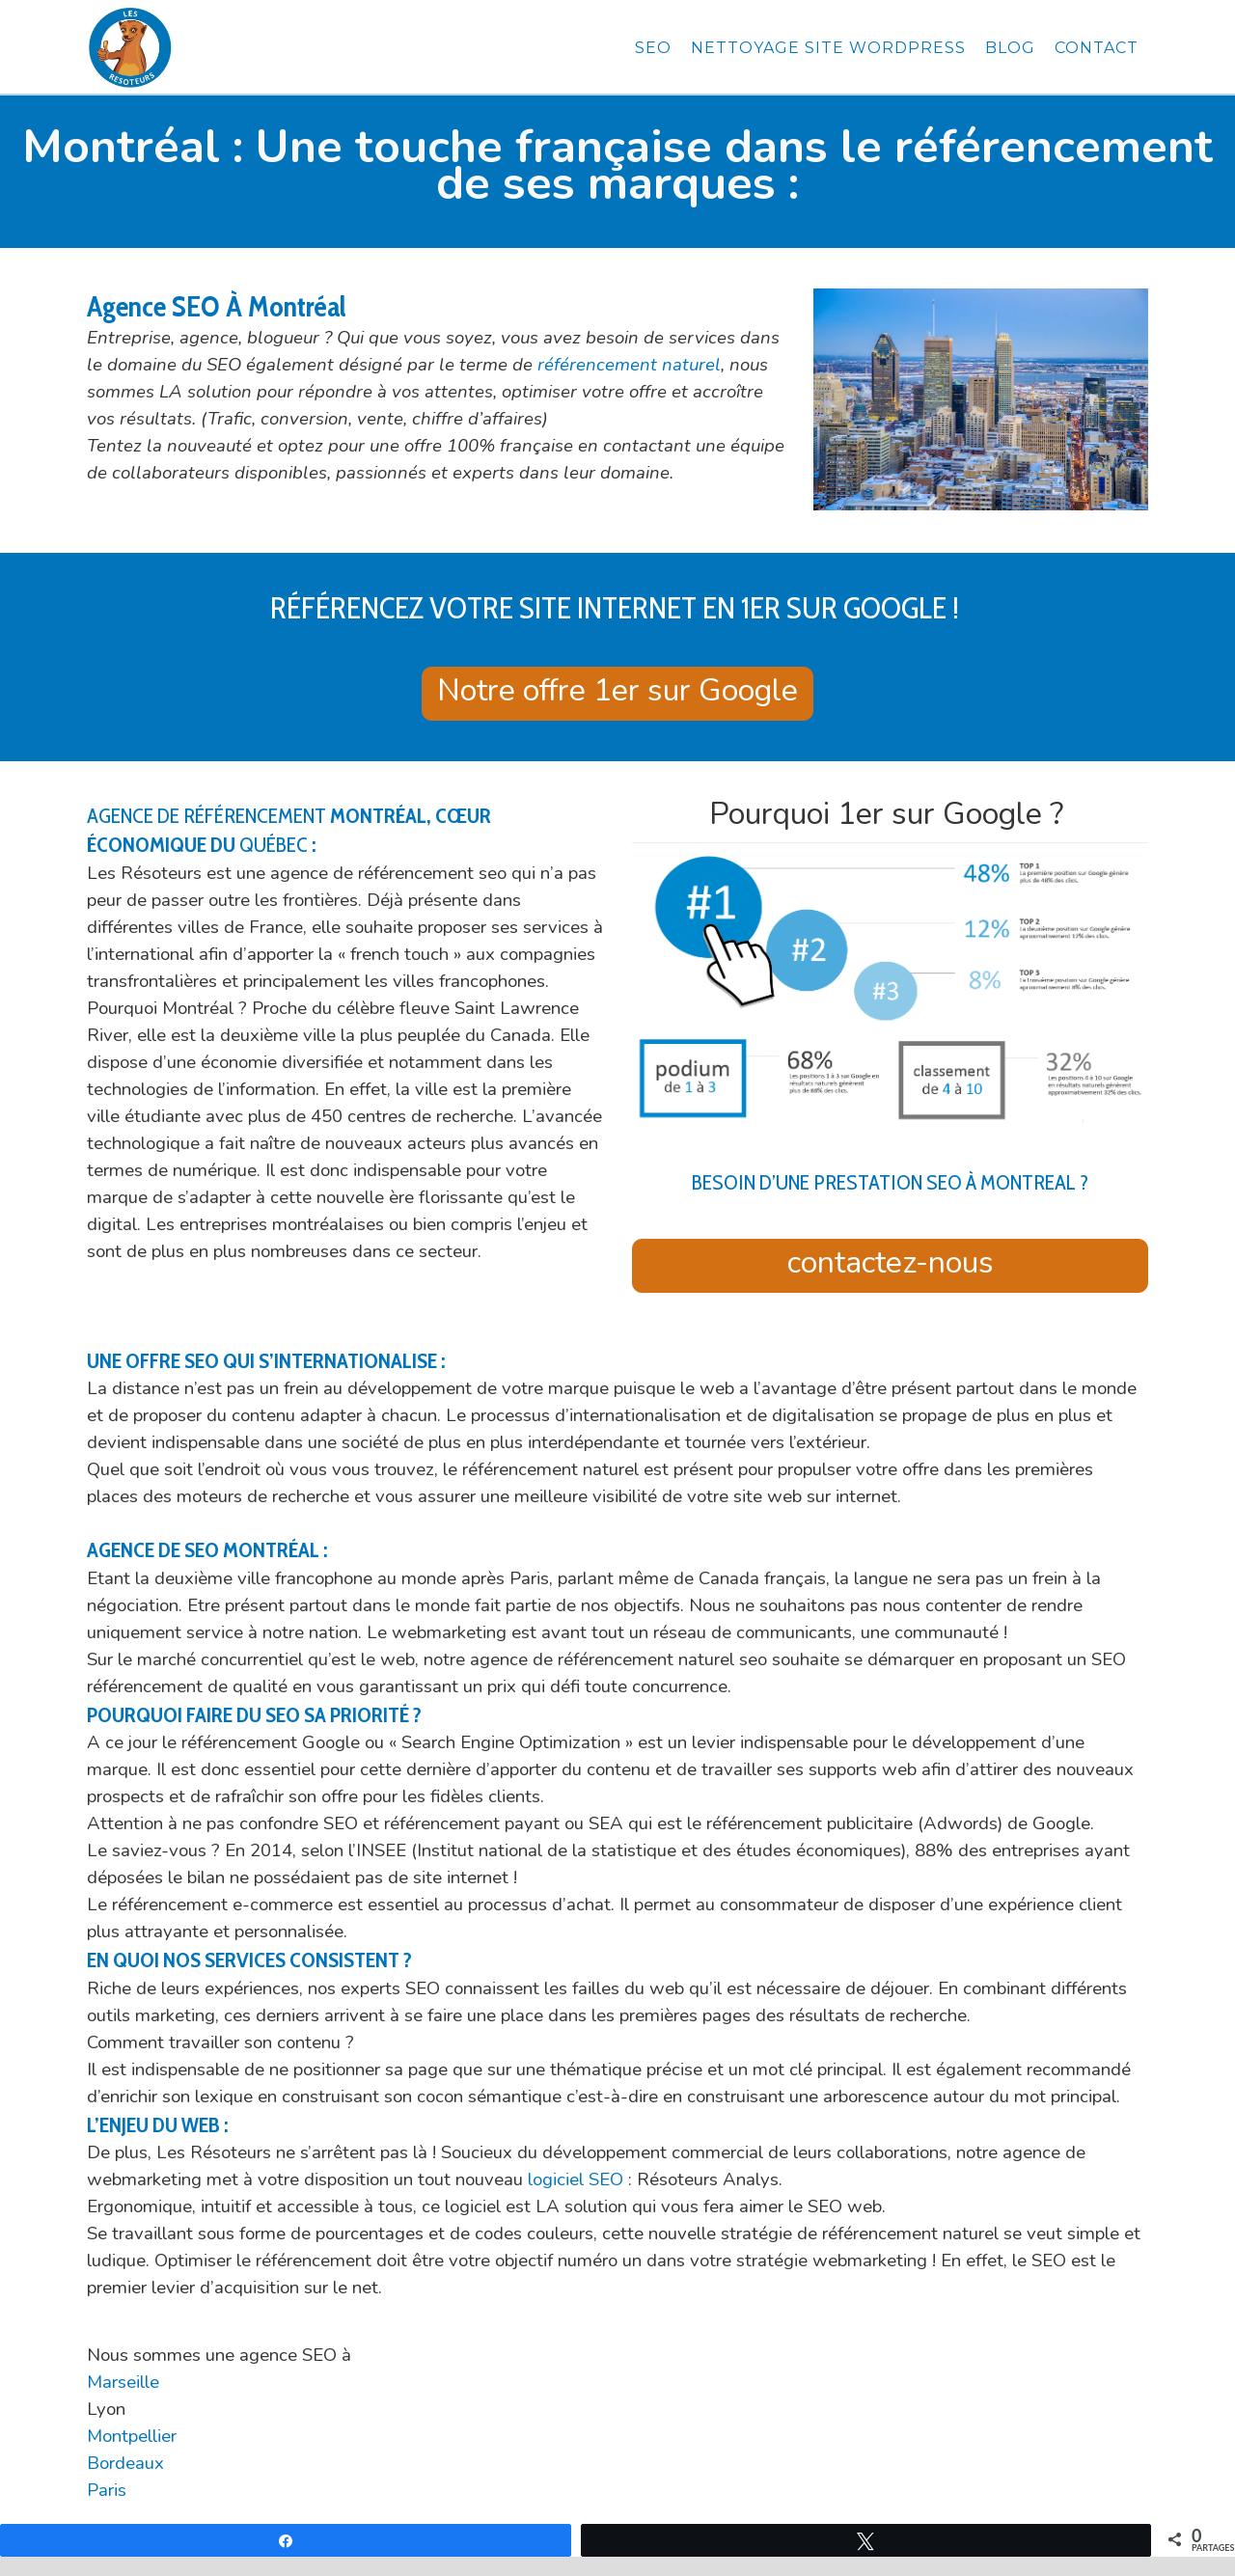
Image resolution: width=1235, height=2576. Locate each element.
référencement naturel (629, 364)
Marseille (123, 2382)
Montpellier (132, 2436)
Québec (273, 845)
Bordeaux (125, 2463)
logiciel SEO (575, 2179)
